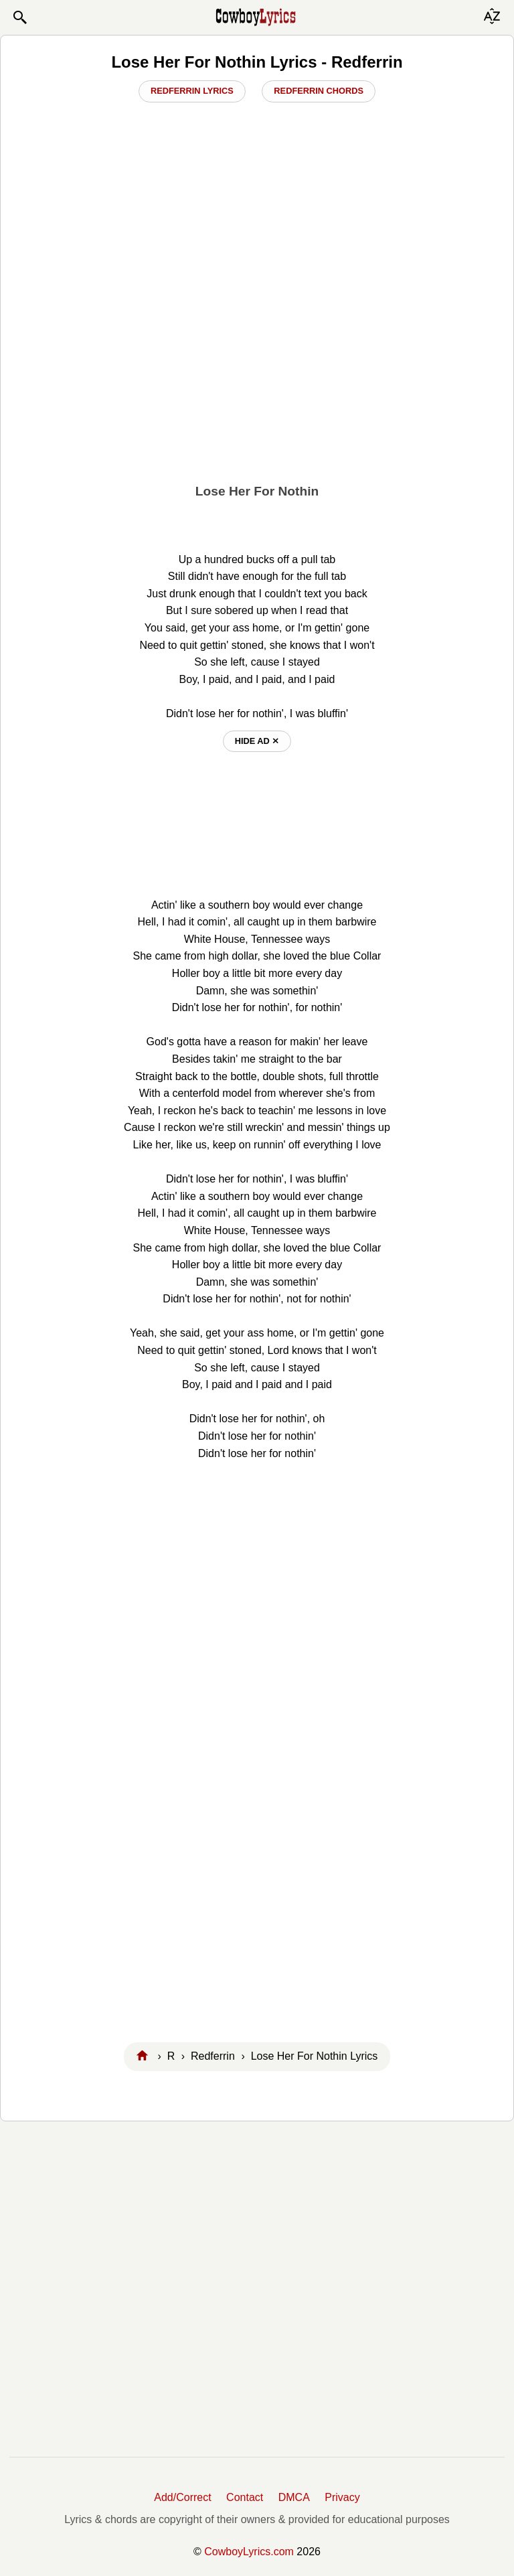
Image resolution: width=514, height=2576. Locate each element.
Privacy (342, 2497)
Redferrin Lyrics (192, 91)
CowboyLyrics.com (249, 2551)
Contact (244, 2497)
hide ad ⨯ (257, 741)
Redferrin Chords (318, 91)
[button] (19, 17)
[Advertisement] (257, 379)
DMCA (294, 2497)
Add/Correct (182, 2497)
